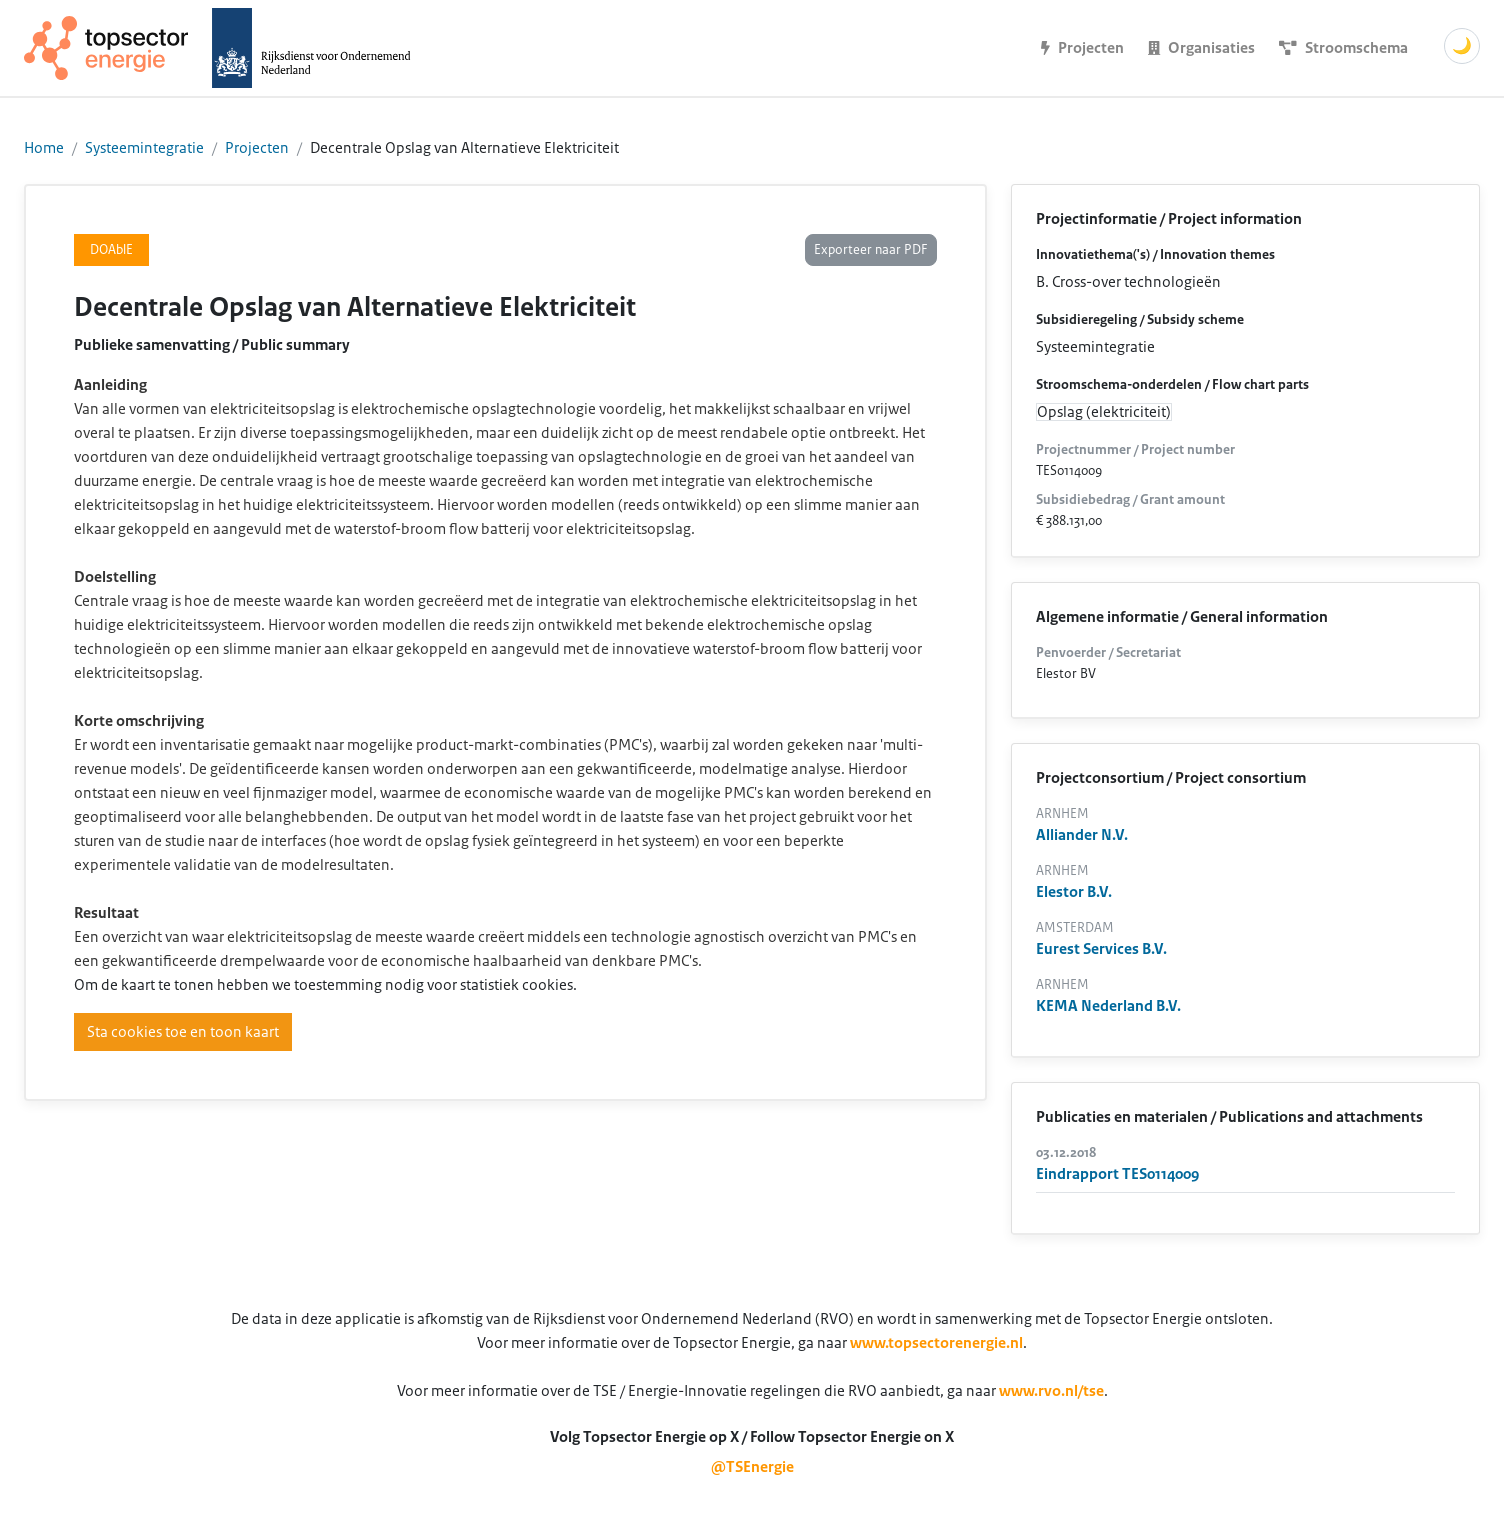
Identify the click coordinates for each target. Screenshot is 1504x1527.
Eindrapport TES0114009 (1117, 1174)
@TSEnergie (752, 1467)
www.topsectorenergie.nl (936, 1343)
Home (44, 148)
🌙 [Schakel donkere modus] (1462, 46)
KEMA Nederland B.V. (1108, 1006)
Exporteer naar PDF (871, 250)
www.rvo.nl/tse (1051, 1391)
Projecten (257, 148)
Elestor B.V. (1074, 892)
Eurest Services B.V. (1101, 949)
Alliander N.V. (1082, 835)
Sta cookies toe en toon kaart (183, 1032)
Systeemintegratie (144, 148)
